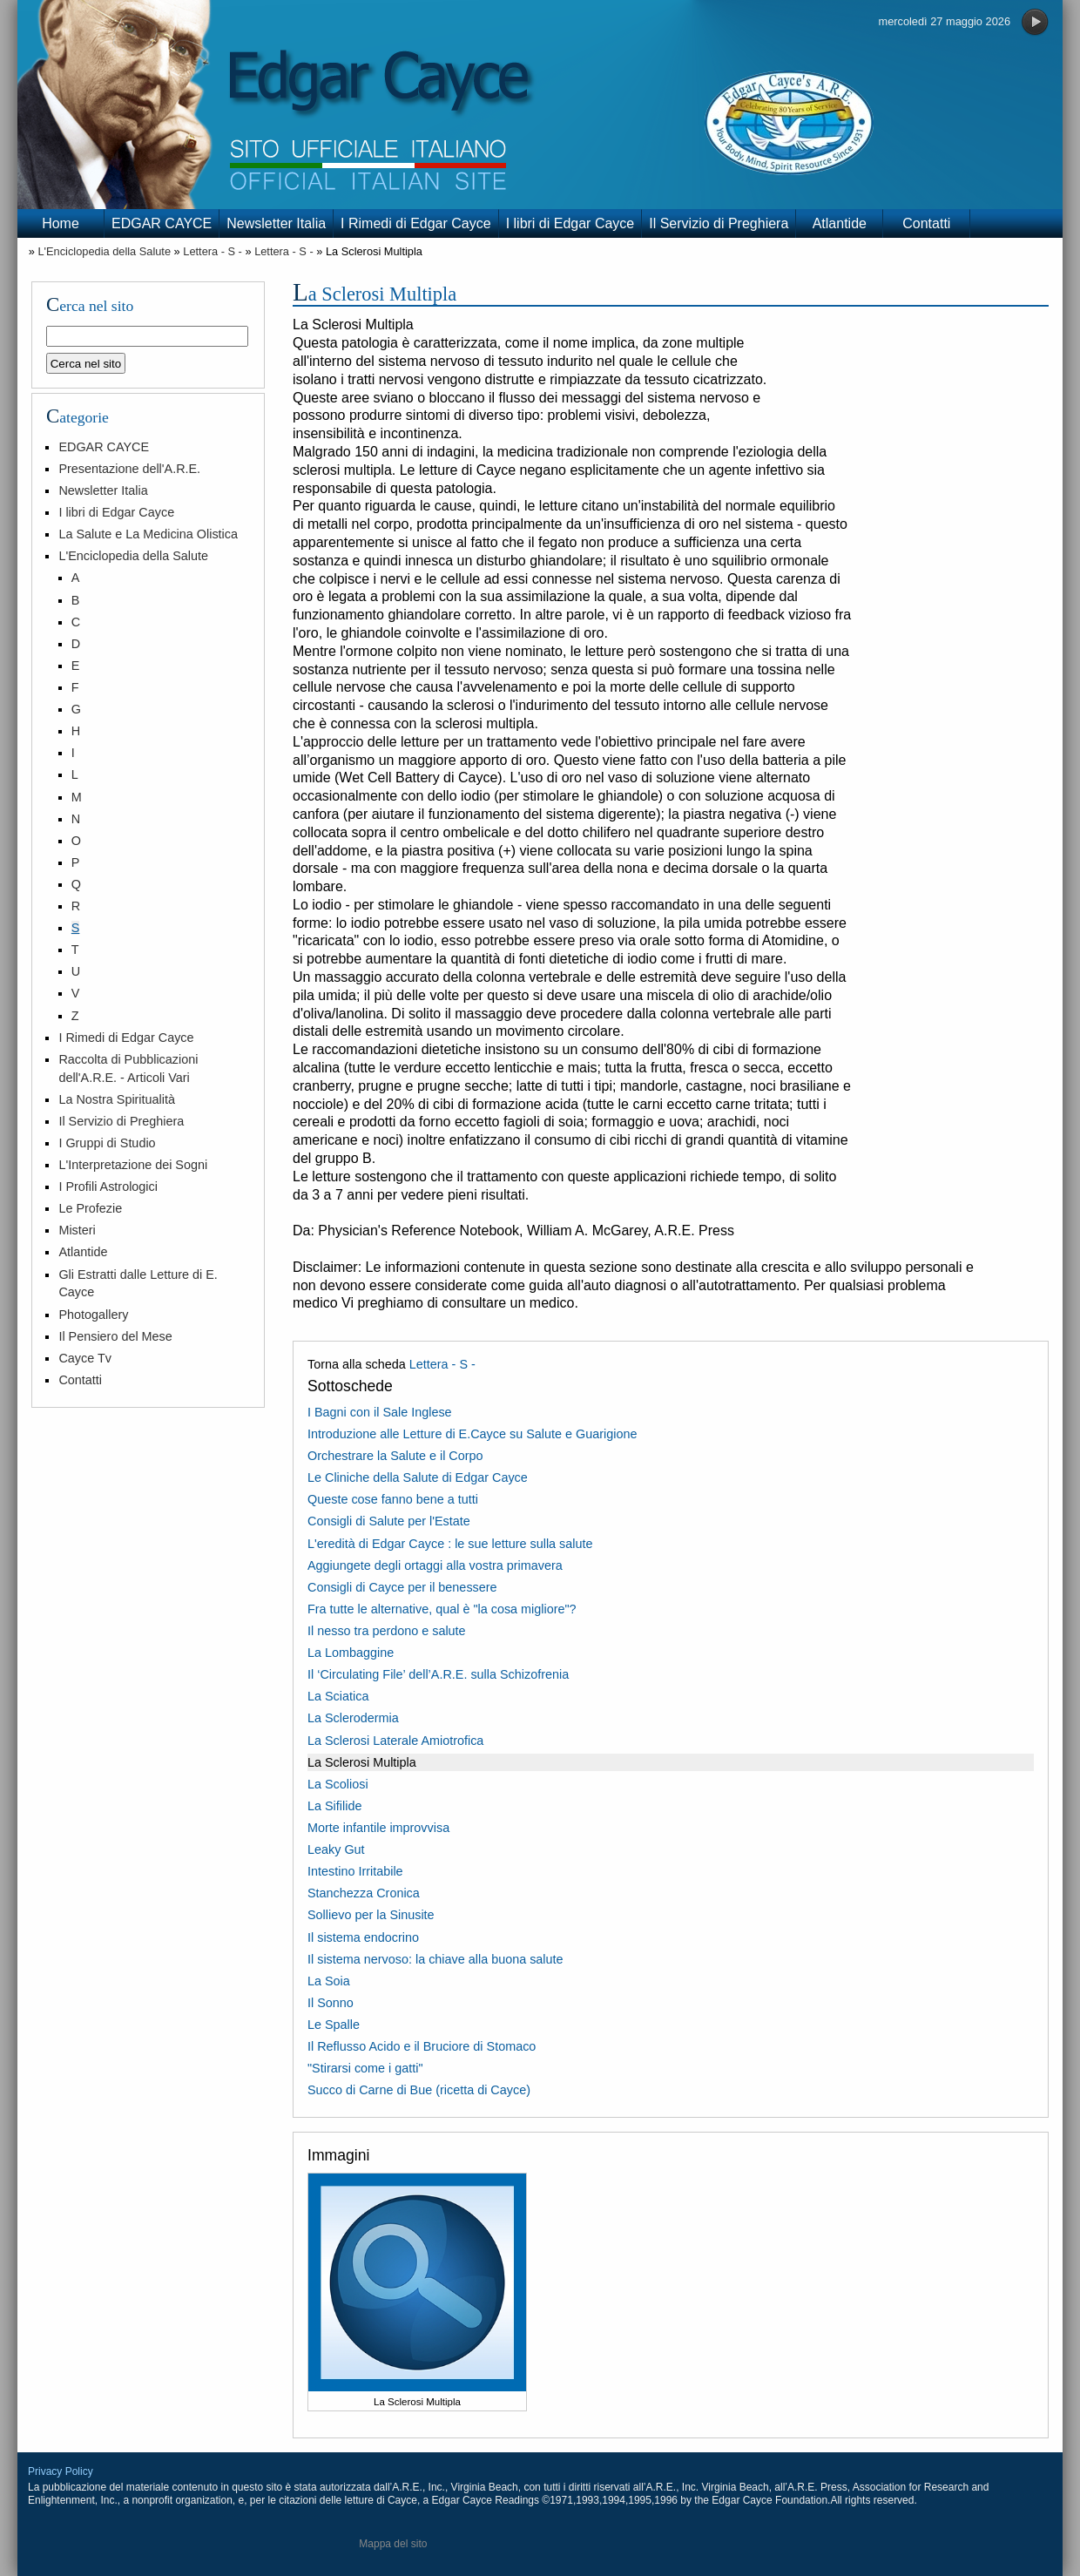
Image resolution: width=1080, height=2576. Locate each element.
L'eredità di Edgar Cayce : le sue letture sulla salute (450, 1544)
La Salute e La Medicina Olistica (148, 534)
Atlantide (840, 223)
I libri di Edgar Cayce (570, 223)
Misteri (76, 1230)
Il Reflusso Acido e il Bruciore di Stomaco (421, 2046)
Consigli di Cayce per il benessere (402, 1587)
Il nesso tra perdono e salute (386, 1631)
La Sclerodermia (353, 1718)
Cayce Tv (84, 1358)
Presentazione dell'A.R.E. (129, 469)
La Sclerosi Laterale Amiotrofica (395, 1741)
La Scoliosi (337, 1784)
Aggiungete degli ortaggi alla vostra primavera (435, 1565)
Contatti (926, 223)
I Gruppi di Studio (106, 1143)
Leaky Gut (336, 1849)
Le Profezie (90, 1208)
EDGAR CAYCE (161, 223)
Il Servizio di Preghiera (718, 223)
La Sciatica (337, 1696)
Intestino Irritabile (355, 1871)
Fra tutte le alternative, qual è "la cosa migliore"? (442, 1609)
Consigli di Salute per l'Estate (388, 1521)
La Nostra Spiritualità (116, 1099)
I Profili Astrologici (108, 1186)
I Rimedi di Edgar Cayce (416, 223)
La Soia (328, 1981)
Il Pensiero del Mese (115, 1336)
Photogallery (93, 1315)
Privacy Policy (60, 2471)
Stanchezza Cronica (363, 1893)
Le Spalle (333, 2025)
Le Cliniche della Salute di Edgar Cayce (417, 1477)
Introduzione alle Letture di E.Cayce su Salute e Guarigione (472, 1434)
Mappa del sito (393, 2544)
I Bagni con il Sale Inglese (379, 1412)
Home (60, 223)
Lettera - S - (212, 251)
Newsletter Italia (276, 223)
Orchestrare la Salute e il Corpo (395, 1456)
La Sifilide (334, 1806)
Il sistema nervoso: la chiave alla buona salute (435, 1959)
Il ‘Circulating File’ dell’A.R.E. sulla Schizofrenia (438, 1674)
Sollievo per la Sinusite (371, 1915)
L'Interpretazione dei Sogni (132, 1165)
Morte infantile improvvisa (378, 1828)
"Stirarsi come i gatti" (365, 2068)
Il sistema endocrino (363, 1937)
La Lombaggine (350, 1653)
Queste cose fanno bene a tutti (392, 1499)
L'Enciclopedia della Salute (104, 251)
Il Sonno (330, 2003)
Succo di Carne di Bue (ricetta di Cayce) (418, 2090)
